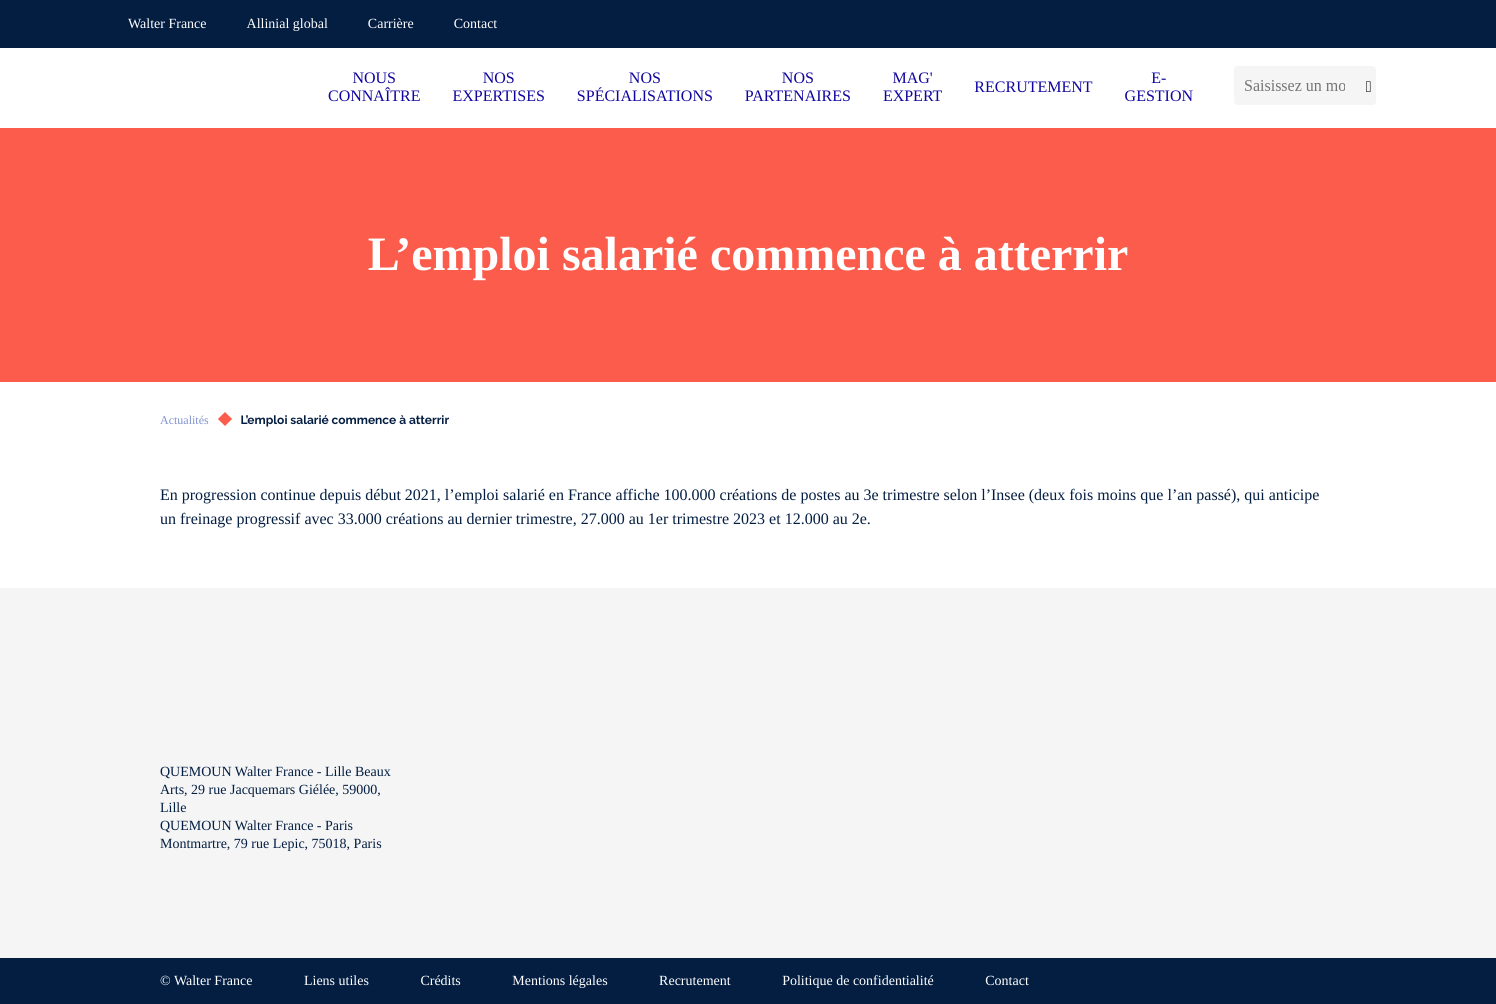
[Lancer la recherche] (1365, 85)
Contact (476, 24)
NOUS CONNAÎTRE (374, 87)
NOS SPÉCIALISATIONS (645, 87)
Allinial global (287, 24)
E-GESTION (1159, 87)
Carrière (391, 24)
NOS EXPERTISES (498, 87)
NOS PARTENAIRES (798, 87)
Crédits (440, 981)
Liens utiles (336, 981)
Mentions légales (559, 981)
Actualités (184, 420)
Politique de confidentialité (858, 981)
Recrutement (695, 981)
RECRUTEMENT (1033, 87)
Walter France (167, 24)
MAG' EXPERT (912, 87)
